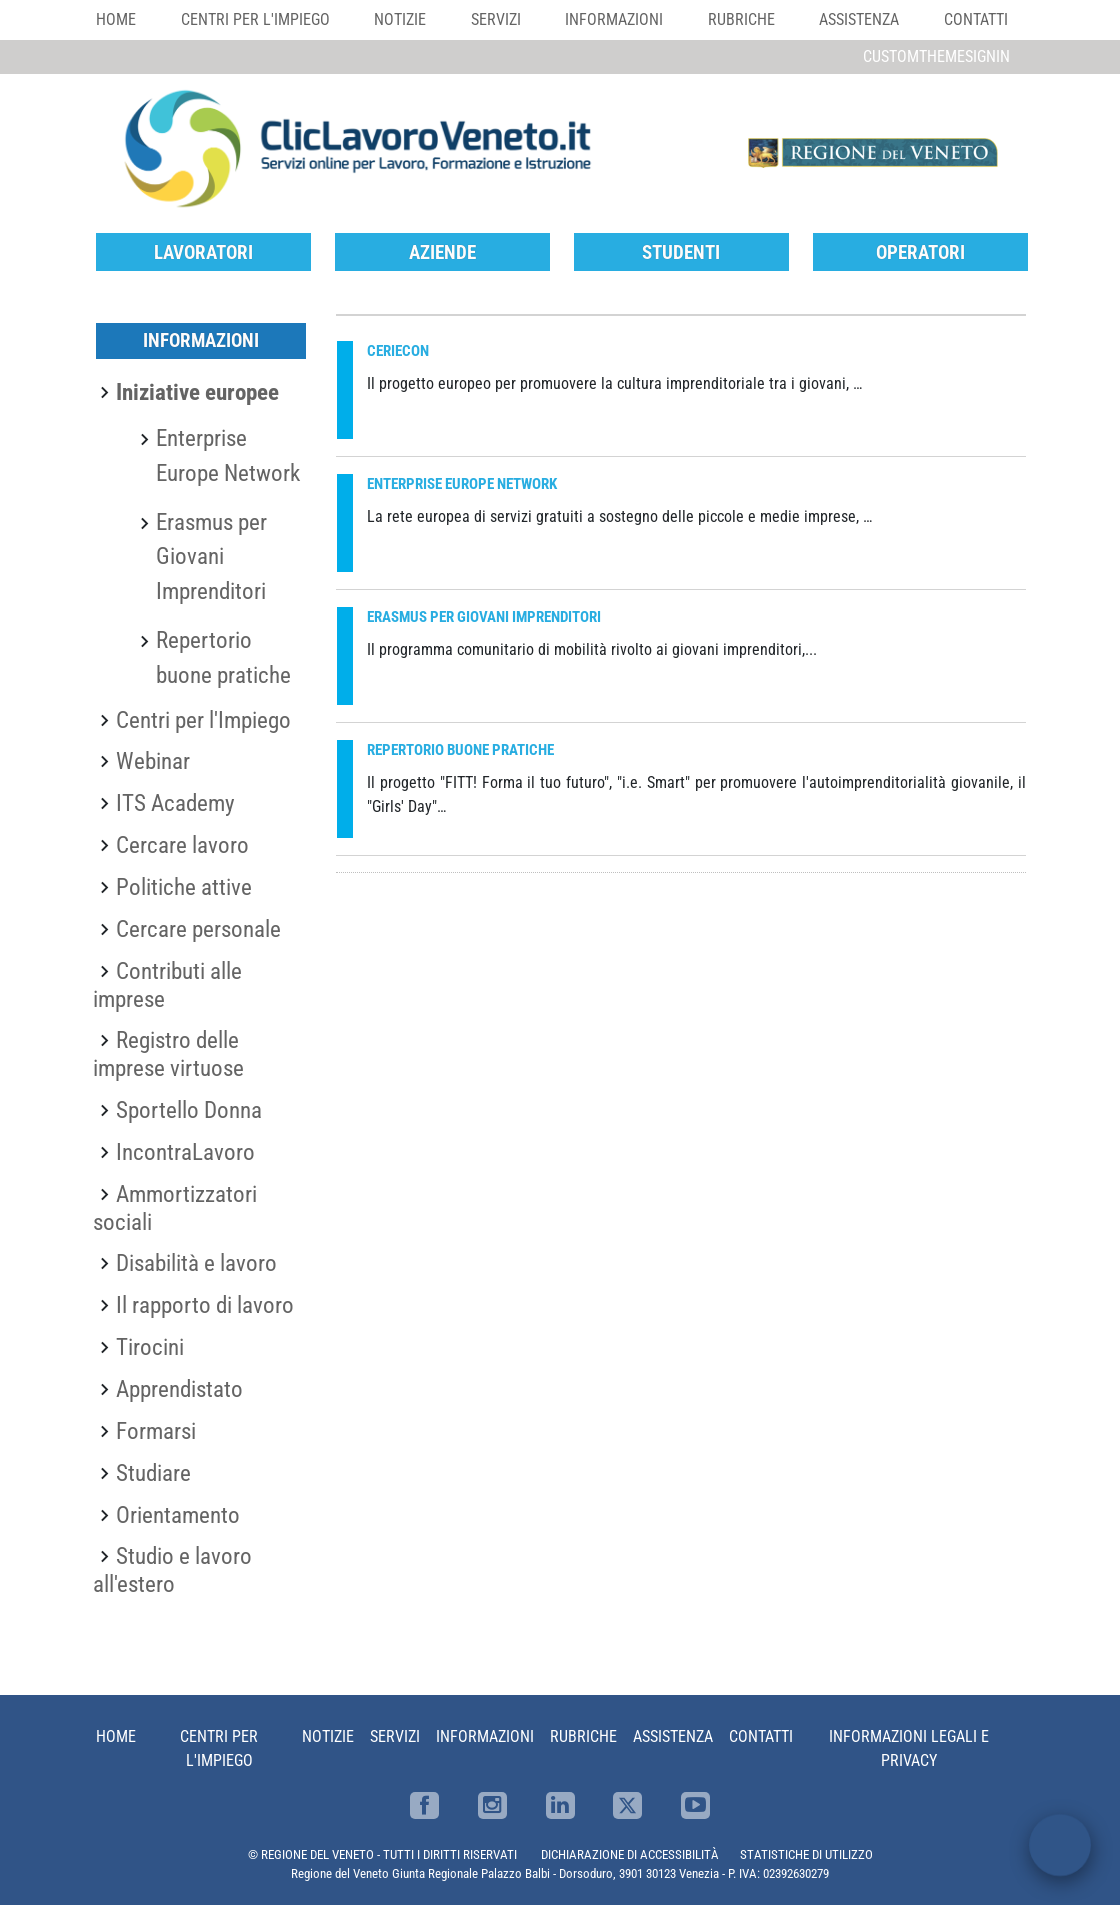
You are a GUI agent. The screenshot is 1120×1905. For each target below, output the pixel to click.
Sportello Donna (189, 1110)
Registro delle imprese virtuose (168, 1054)
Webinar (153, 761)
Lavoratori (203, 252)
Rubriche (741, 19)
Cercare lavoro (182, 845)
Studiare (153, 1473)
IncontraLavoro (185, 1152)
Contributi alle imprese (167, 985)
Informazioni (614, 19)
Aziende (442, 252)
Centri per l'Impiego (203, 720)
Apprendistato (179, 1389)
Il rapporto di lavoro (205, 1305)
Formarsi (156, 1431)
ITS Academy (175, 803)
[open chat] (1060, 1845)
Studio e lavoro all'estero (172, 1570)
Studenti (681, 252)
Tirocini (150, 1347)
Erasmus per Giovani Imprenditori (211, 557)
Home (116, 19)
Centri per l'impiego (255, 19)
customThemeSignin (936, 56)
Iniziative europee (197, 392)
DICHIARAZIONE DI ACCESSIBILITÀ (630, 1854)
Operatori (920, 252)
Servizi (496, 19)
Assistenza (859, 19)
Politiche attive (184, 887)
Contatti (976, 19)
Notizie (400, 19)
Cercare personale (198, 929)
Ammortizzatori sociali (175, 1208)
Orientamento (178, 1515)
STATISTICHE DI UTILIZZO (806, 1854)
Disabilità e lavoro (196, 1263)
